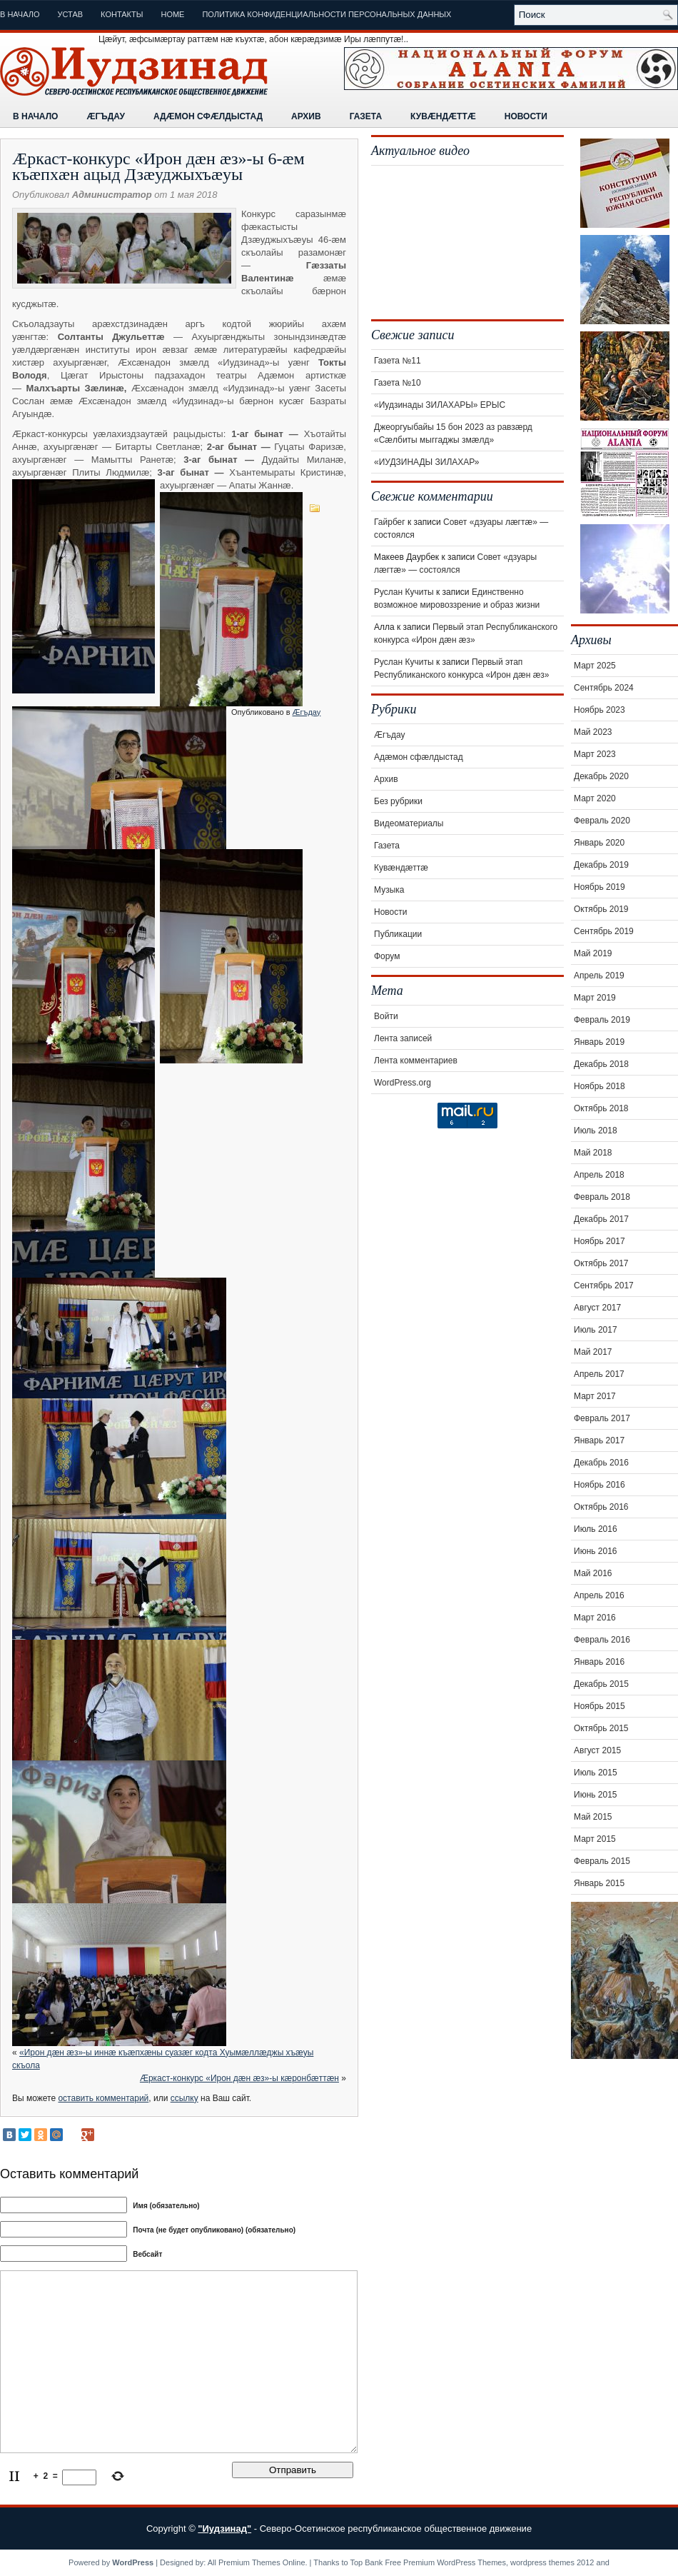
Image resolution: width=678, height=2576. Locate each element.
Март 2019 (595, 998)
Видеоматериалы (408, 823)
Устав (71, 14)
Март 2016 (595, 1618)
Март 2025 (595, 666)
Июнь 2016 (595, 1551)
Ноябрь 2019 (599, 887)
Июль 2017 (595, 1330)
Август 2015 (597, 1750)
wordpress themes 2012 (552, 2562)
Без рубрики (398, 801)
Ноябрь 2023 (599, 710)
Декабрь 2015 (601, 1684)
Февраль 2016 (602, 1640)
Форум (387, 956)
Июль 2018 (595, 1131)
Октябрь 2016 (601, 1507)
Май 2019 (593, 953)
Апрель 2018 (599, 1175)
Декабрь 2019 (601, 865)
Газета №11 (397, 361)
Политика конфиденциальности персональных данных (326, 14)
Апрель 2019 (599, 976)
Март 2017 (595, 1396)
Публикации (398, 934)
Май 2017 (593, 1352)
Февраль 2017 (602, 1418)
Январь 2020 (599, 843)
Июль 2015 (595, 1773)
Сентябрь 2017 (604, 1285)
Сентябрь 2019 (604, 931)
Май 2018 (593, 1153)
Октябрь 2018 (601, 1108)
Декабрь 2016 (601, 1463)
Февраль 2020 (602, 821)
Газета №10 (397, 383)
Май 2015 (593, 1817)
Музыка (389, 890)
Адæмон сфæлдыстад (208, 116)
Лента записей (403, 1038)
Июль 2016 (595, 1529)
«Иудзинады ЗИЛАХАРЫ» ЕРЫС (439, 405)
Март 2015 (595, 1839)
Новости (526, 116)
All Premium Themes (244, 2562)
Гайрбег (389, 522)
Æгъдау (105, 116)
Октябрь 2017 (601, 1263)
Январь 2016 (599, 1662)
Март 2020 (595, 798)
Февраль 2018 (602, 1197)
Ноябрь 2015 (599, 1706)
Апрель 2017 (599, 1374)
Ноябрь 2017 (599, 1241)
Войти (386, 1016)
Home (172, 14)
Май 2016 (593, 1573)
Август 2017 (597, 1308)
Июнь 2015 (595, 1795)
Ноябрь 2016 (599, 1485)
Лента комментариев (415, 1061)
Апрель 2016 (599, 1595)
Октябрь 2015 (601, 1728)
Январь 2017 (599, 1440)
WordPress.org (402, 1083)
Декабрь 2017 (601, 1219)
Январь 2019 (599, 1042)
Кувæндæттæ (443, 116)
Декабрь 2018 (601, 1064)
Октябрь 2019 (601, 909)
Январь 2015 (599, 1883)
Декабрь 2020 (601, 776)
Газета (366, 116)
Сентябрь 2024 (604, 688)
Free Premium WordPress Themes (445, 2562)
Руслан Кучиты (404, 592)
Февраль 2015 (602, 1861)
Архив (306, 116)
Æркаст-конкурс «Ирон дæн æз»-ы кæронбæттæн (239, 2078)
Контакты (122, 14)
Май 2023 (593, 732)
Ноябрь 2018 (599, 1086)
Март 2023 (595, 754)
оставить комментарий (103, 2098)
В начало (20, 14)
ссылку (184, 2098)
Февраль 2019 (602, 1020)
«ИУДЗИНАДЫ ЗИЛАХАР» (426, 462)
